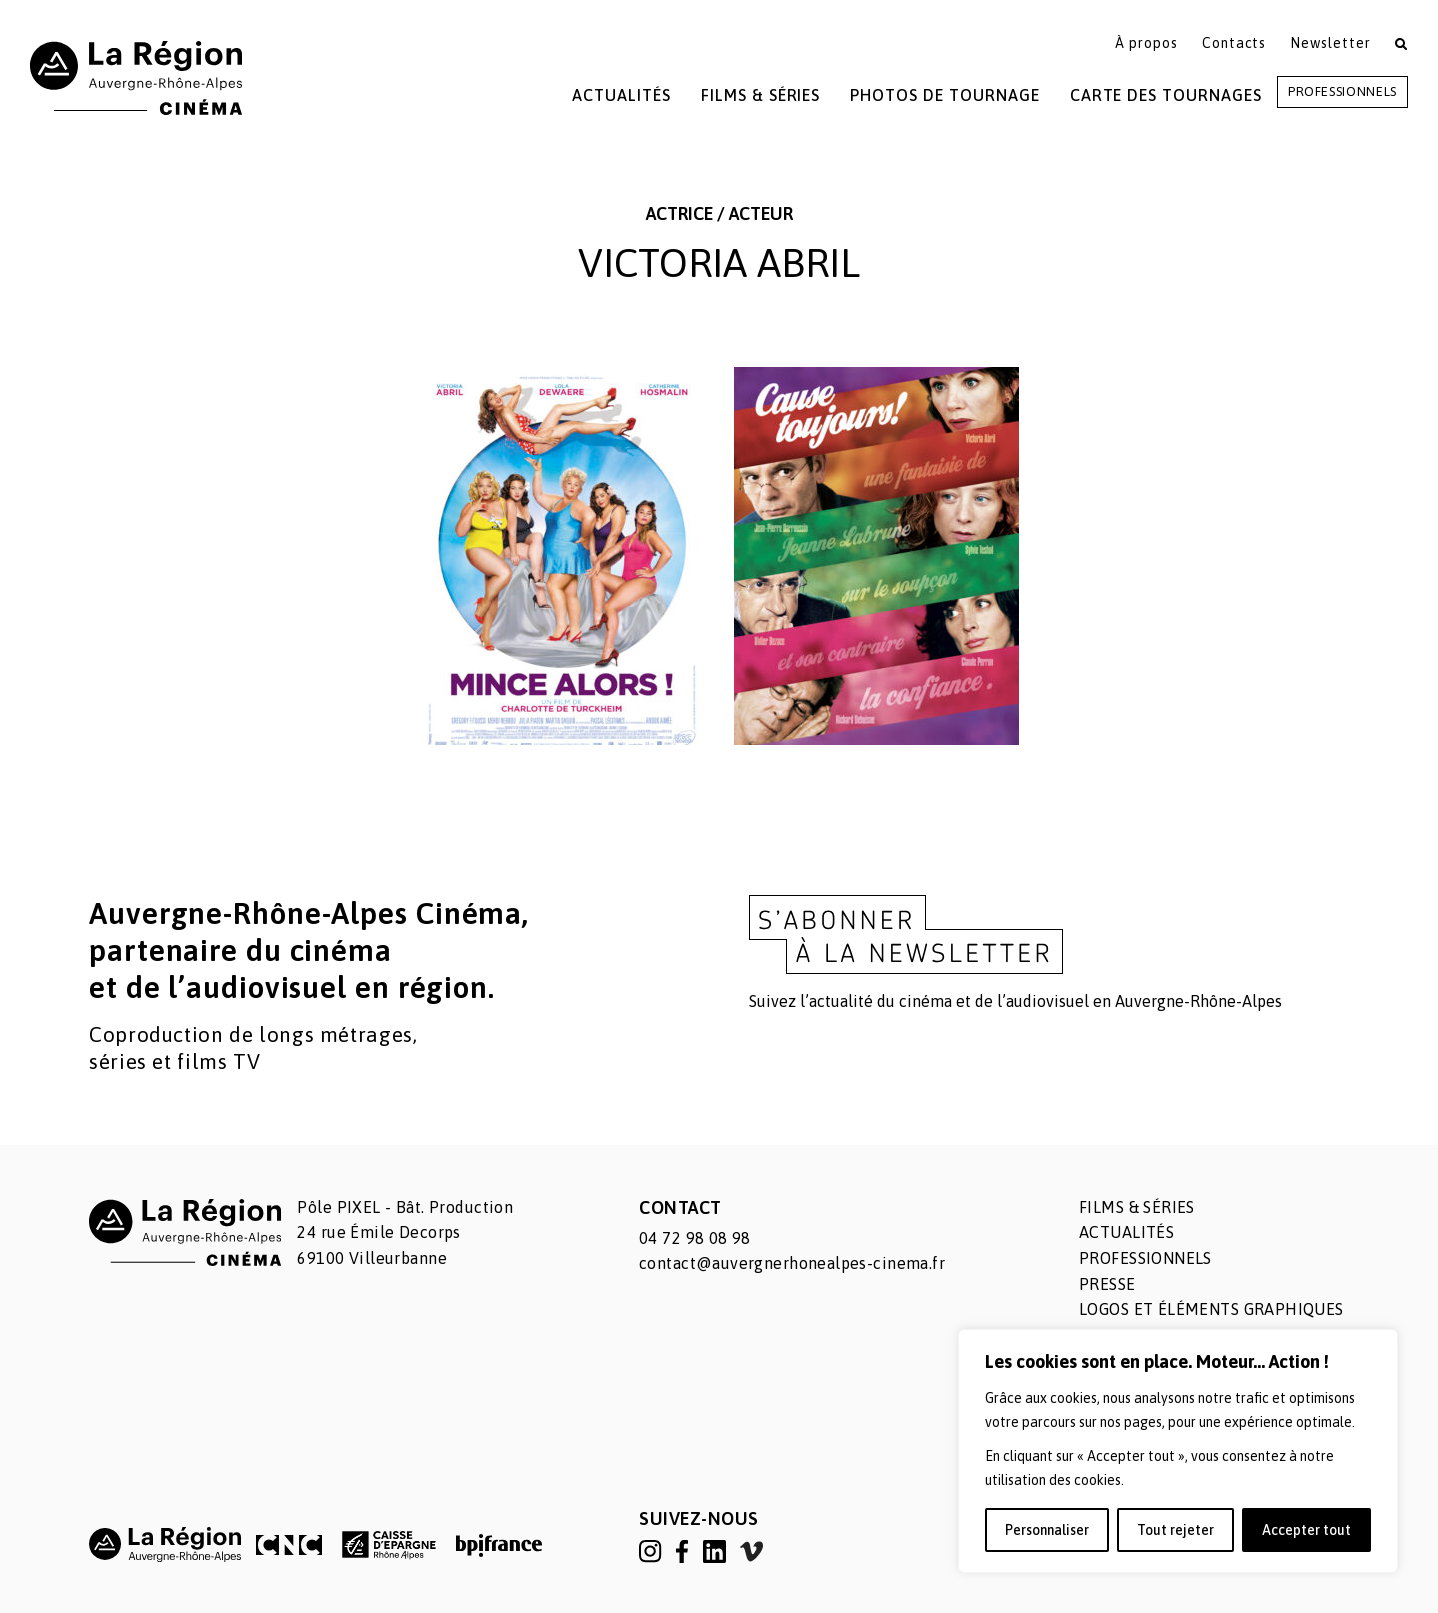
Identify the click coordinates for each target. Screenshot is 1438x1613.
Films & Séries (760, 95)
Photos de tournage (944, 95)
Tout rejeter (1175, 1530)
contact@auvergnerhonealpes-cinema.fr (792, 1263)
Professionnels (1342, 91)
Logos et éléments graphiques (1211, 1309)
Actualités (621, 95)
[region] (1178, 1451)
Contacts (1234, 43)
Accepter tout (1306, 1530)
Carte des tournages (1166, 95)
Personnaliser (1047, 1530)
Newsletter (1330, 43)
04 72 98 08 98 (695, 1238)
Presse (1107, 1284)
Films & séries (1137, 1207)
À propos (1146, 43)
